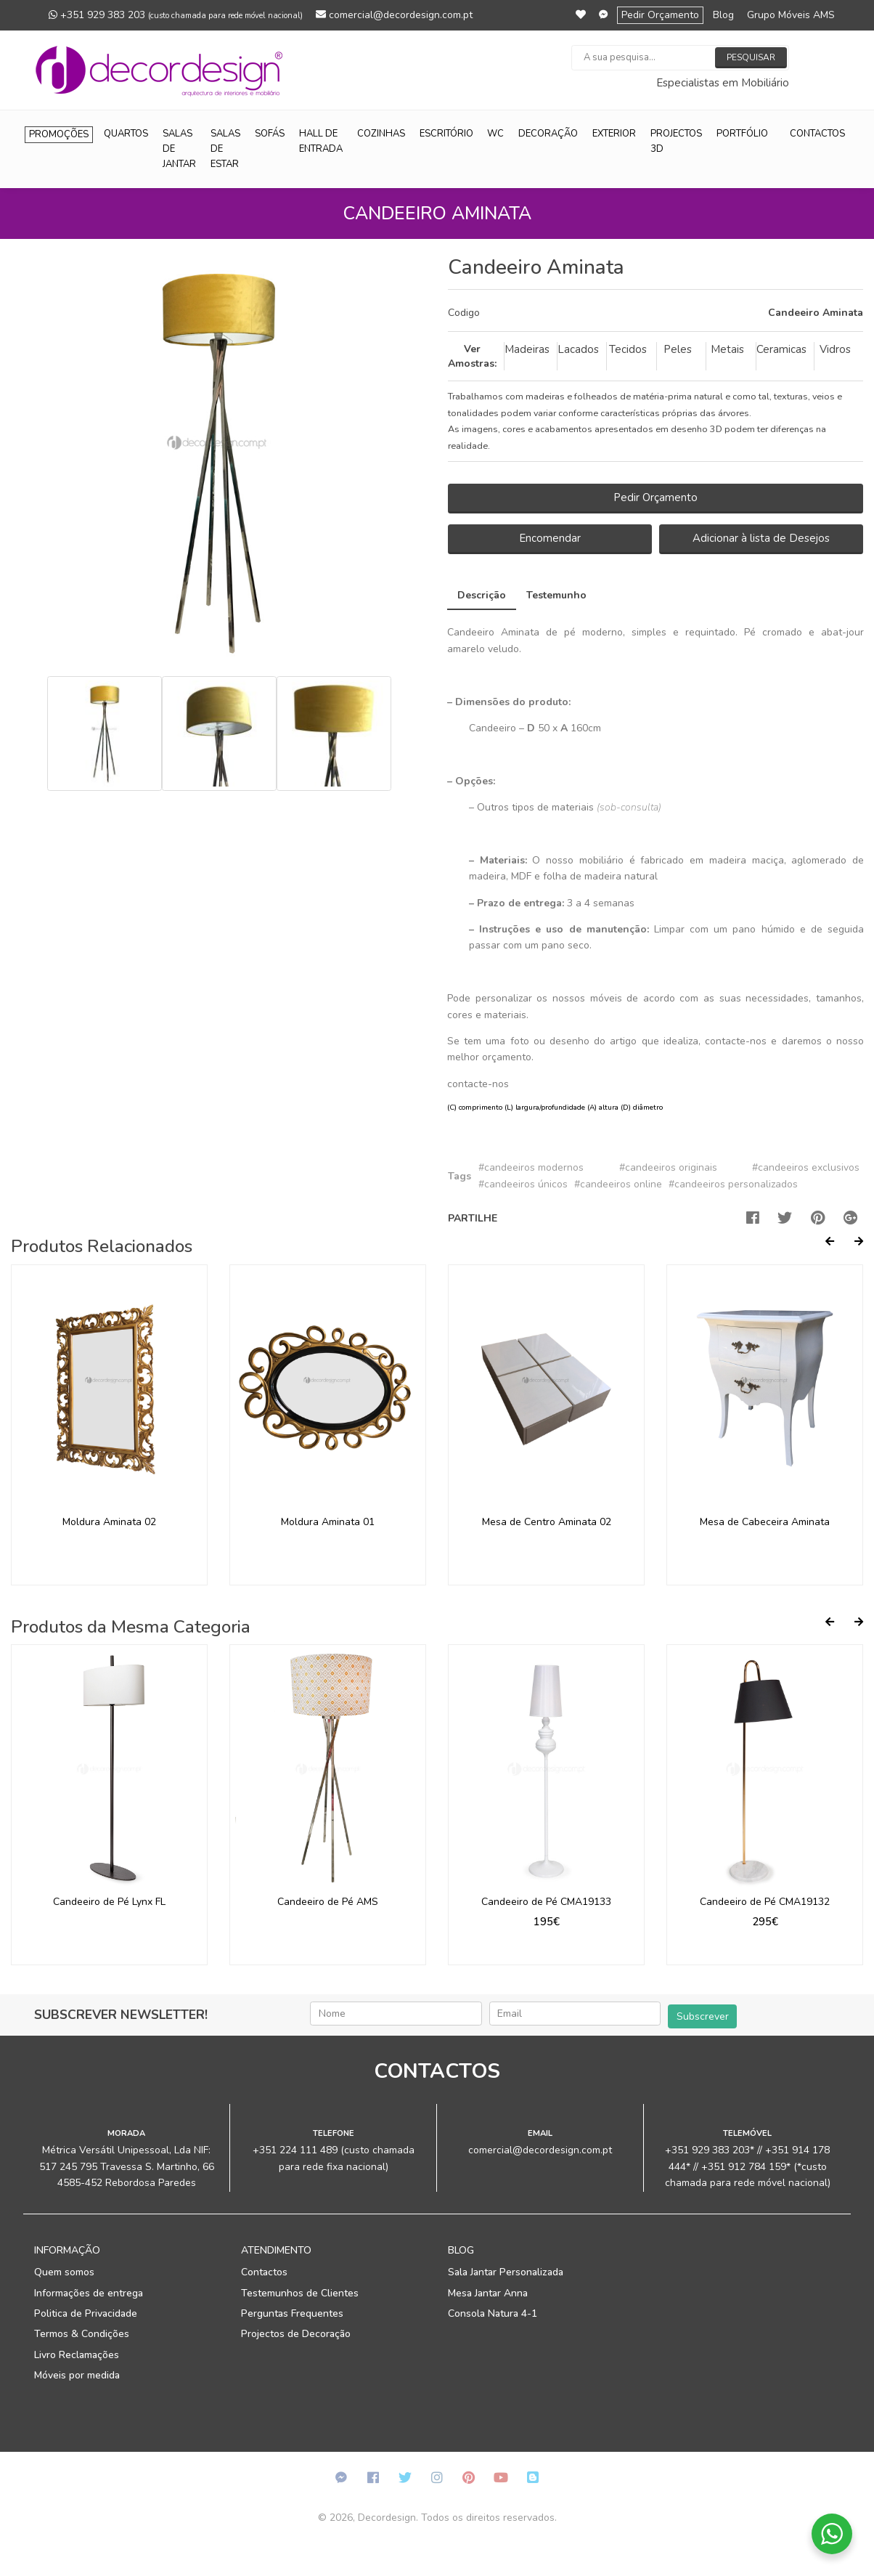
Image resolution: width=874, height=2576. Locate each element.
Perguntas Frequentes (292, 2313)
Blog (723, 15)
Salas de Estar (225, 149)
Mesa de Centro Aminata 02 (546, 1522)
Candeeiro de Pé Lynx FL (109, 1902)
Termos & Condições (81, 2334)
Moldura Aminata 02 (109, 1522)
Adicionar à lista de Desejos (761, 538)
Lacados (578, 349)
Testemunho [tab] (556, 595)
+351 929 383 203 (176, 15)
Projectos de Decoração (296, 2334)
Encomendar (550, 538)
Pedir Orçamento (660, 15)
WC (495, 133)
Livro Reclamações (76, 2355)
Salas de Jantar (179, 149)
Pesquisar (751, 57)
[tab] (655, 313)
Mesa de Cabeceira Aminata (765, 1522)
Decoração (548, 133)
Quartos (126, 133)
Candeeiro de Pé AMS (327, 1902)
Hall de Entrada (321, 141)
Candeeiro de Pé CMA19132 (765, 1902)
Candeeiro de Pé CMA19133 (546, 1902)
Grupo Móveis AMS (791, 15)
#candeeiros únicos (523, 1184)
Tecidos (628, 349)
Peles (677, 349)
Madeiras (527, 349)
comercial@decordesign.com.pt (394, 15)
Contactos (817, 133)
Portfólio (742, 133)
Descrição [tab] (481, 595)
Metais (727, 349)
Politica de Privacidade (85, 2313)
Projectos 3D (676, 141)
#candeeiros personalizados (733, 1184)
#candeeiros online (618, 1184)
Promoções (59, 134)
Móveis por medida (77, 2375)
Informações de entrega (88, 2293)
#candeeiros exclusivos (805, 1167)
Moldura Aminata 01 (328, 1522)
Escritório (446, 133)
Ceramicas (781, 349)
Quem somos (64, 2272)
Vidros (835, 349)
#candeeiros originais (668, 1167)
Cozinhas (381, 133)
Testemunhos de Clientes (300, 2293)
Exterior (614, 133)
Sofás (270, 133)
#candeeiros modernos (531, 1167)
